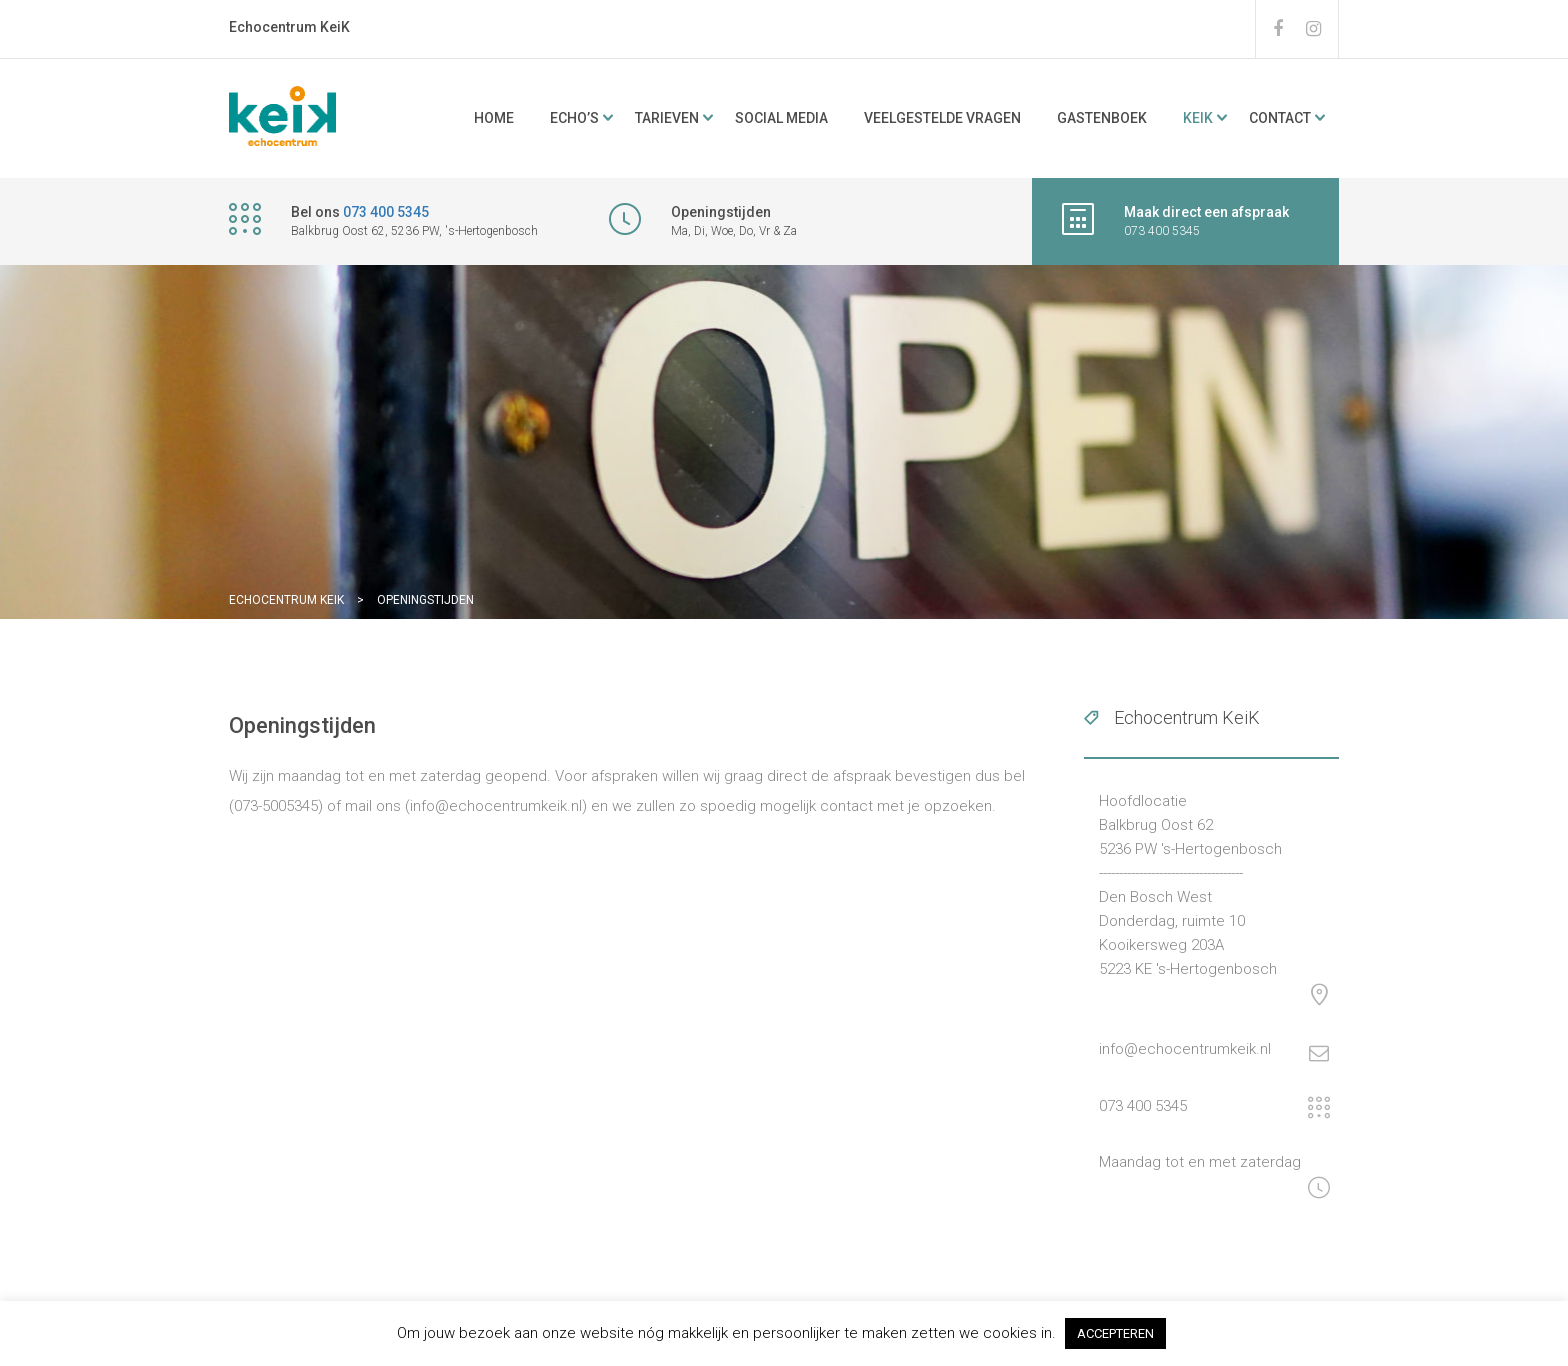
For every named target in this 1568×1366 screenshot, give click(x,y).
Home (494, 118)
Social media (781, 118)
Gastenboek (1102, 118)
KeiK (1198, 118)
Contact (1280, 118)
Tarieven (667, 118)
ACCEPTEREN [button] (1115, 1333)
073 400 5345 (386, 212)
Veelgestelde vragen (942, 118)
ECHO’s (574, 118)
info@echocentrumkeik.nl (1185, 1049)
